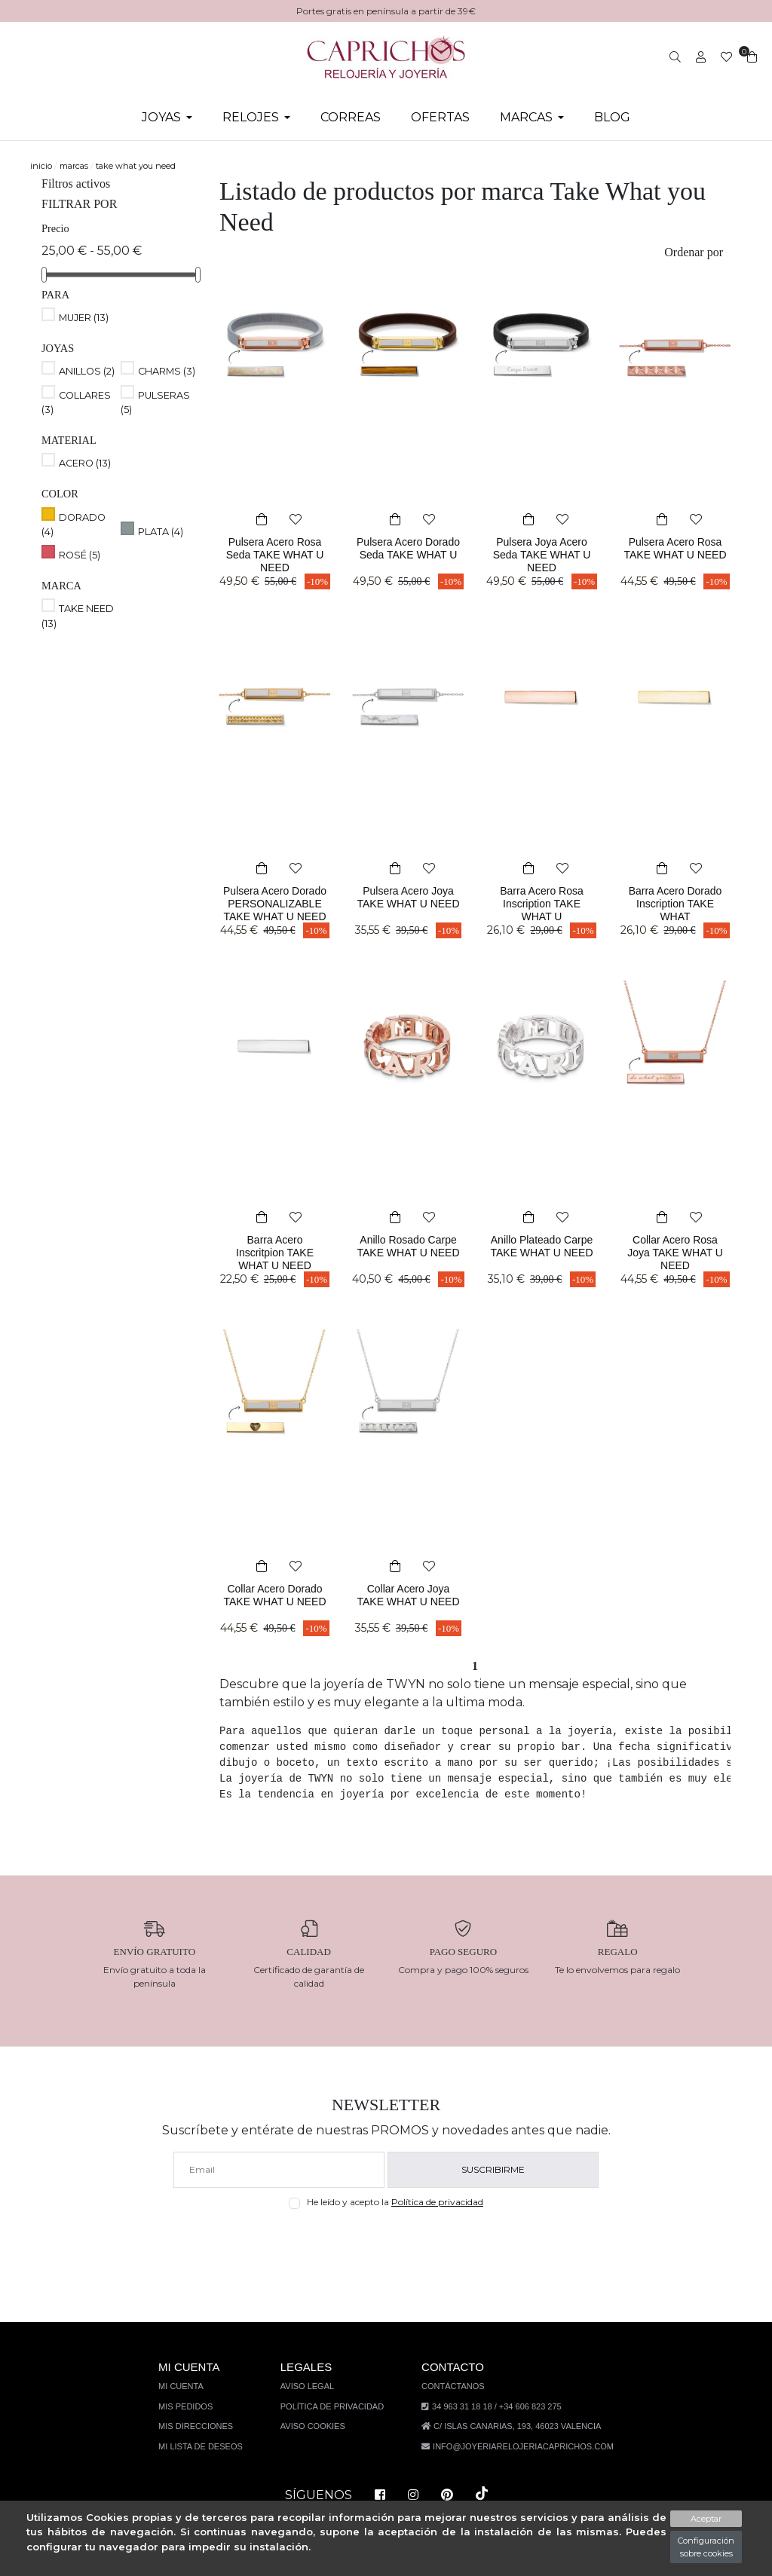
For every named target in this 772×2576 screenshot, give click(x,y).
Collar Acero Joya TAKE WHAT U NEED (409, 1601)
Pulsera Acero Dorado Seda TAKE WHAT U (408, 554)
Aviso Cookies (317, 2426)
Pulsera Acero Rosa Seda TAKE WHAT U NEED (274, 554)
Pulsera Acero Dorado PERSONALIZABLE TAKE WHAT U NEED (275, 916)
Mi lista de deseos (207, 2446)
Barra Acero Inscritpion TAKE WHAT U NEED (275, 1252)
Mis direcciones (202, 2426)
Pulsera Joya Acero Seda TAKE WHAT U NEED (541, 554)
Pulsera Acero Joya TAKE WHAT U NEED (408, 903)
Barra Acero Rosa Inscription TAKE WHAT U (541, 903)
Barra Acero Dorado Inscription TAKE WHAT (675, 903)
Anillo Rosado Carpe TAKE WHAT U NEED (408, 1252)
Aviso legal (312, 2386)
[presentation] (386, 2244)
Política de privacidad (440, 2201)
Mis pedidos (193, 2406)
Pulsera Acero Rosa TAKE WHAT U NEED (675, 554)
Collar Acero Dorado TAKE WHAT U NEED (274, 1601)
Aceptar (705, 2518)
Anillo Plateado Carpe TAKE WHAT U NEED (541, 1252)
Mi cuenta (190, 2386)
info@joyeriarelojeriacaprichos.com (519, 2446)
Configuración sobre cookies (705, 2547)
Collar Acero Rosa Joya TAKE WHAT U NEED (675, 1252)
